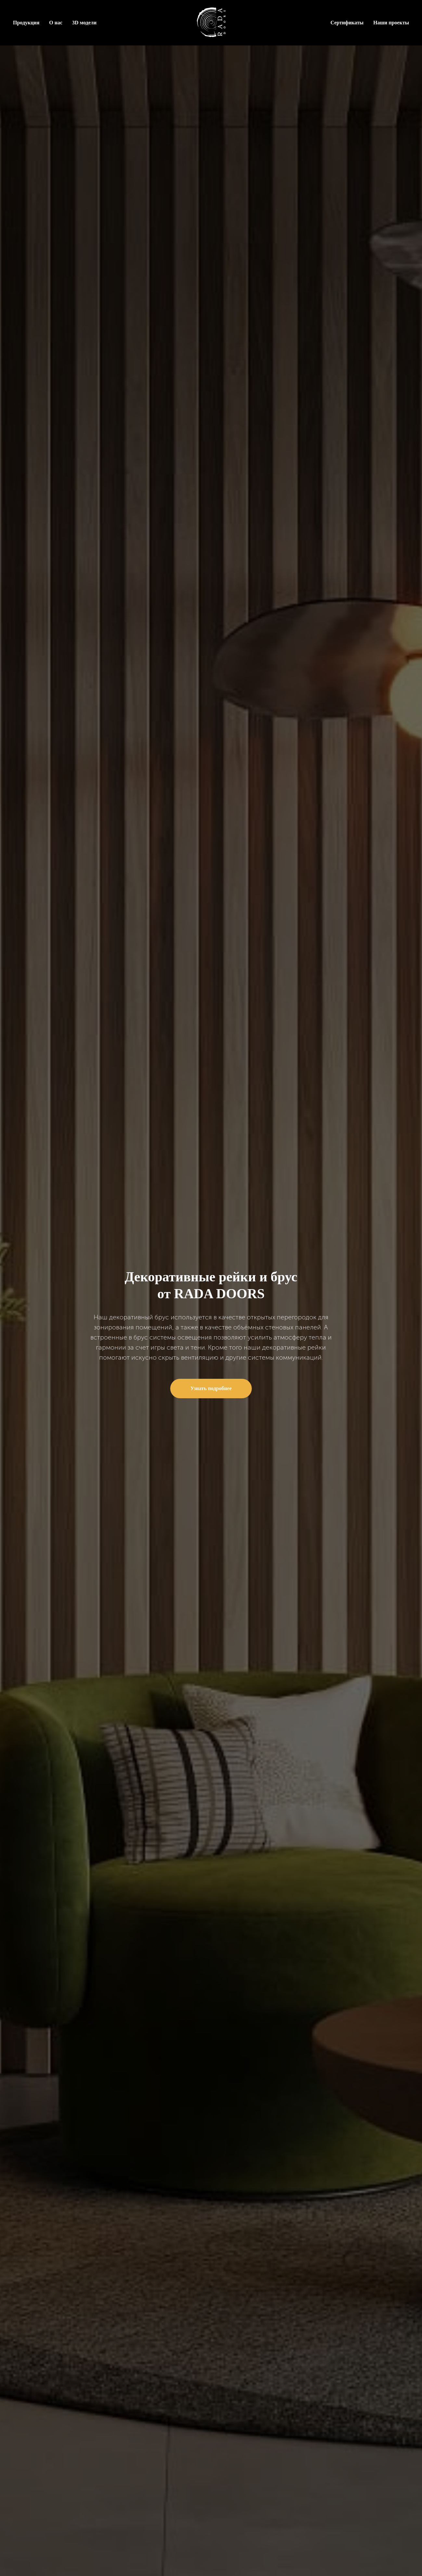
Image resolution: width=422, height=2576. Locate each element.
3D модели (84, 22)
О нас (55, 22)
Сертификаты (347, 22)
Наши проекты (391, 22)
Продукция (26, 22)
